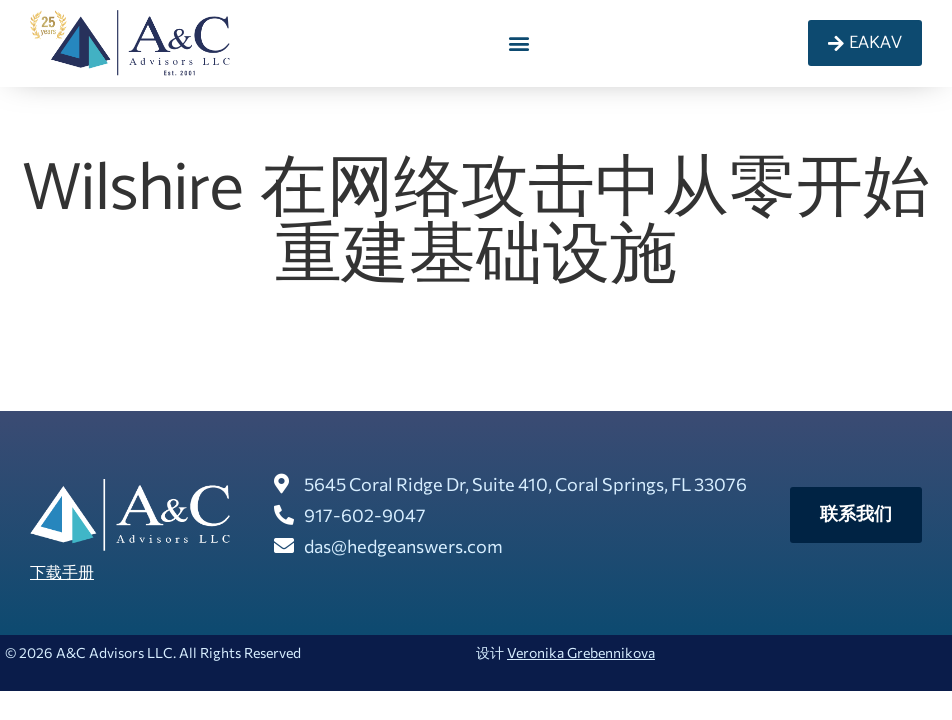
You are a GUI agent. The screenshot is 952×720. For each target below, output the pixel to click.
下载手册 (62, 571)
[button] (519, 43)
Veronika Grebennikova (581, 652)
